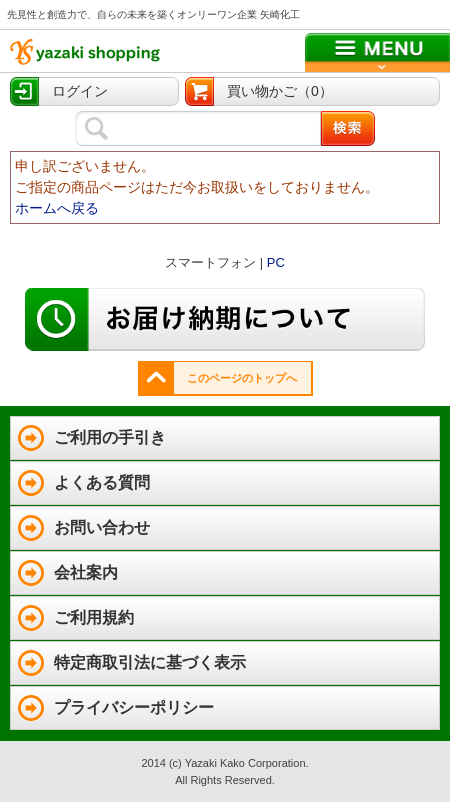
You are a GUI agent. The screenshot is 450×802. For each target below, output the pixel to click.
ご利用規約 (94, 617)
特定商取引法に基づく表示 (150, 662)
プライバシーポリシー (134, 707)
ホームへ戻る (57, 208)
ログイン (80, 91)
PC (276, 262)
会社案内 (86, 572)
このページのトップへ (242, 378)
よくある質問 (102, 482)
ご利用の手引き (110, 437)
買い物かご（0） (280, 91)
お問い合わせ (102, 527)
